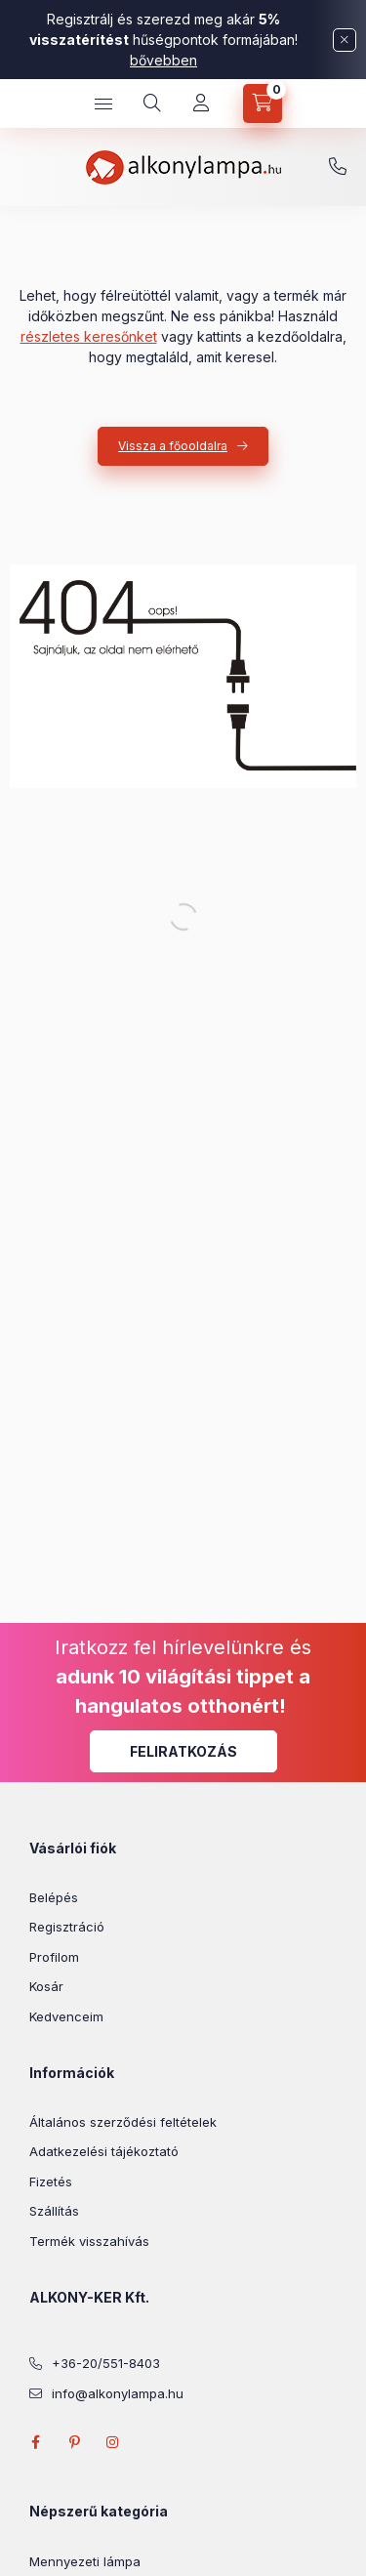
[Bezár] (344, 40)
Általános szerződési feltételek (123, 2122)
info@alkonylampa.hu (117, 2393)
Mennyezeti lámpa (85, 2561)
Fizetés (50, 2181)
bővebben (163, 60)
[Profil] (201, 103)
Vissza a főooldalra (172, 445)
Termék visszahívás (89, 2241)
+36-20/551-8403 (337, 167)
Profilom (54, 1957)
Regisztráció (66, 1926)
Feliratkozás (183, 1751)
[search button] (152, 103)
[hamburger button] (103, 103)
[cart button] (262, 103)
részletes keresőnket (88, 336)
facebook (35, 2442)
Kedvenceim (66, 2016)
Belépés (53, 1897)
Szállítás (54, 2211)
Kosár (46, 1986)
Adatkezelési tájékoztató (104, 2151)
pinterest (74, 2442)
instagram (113, 2442)
